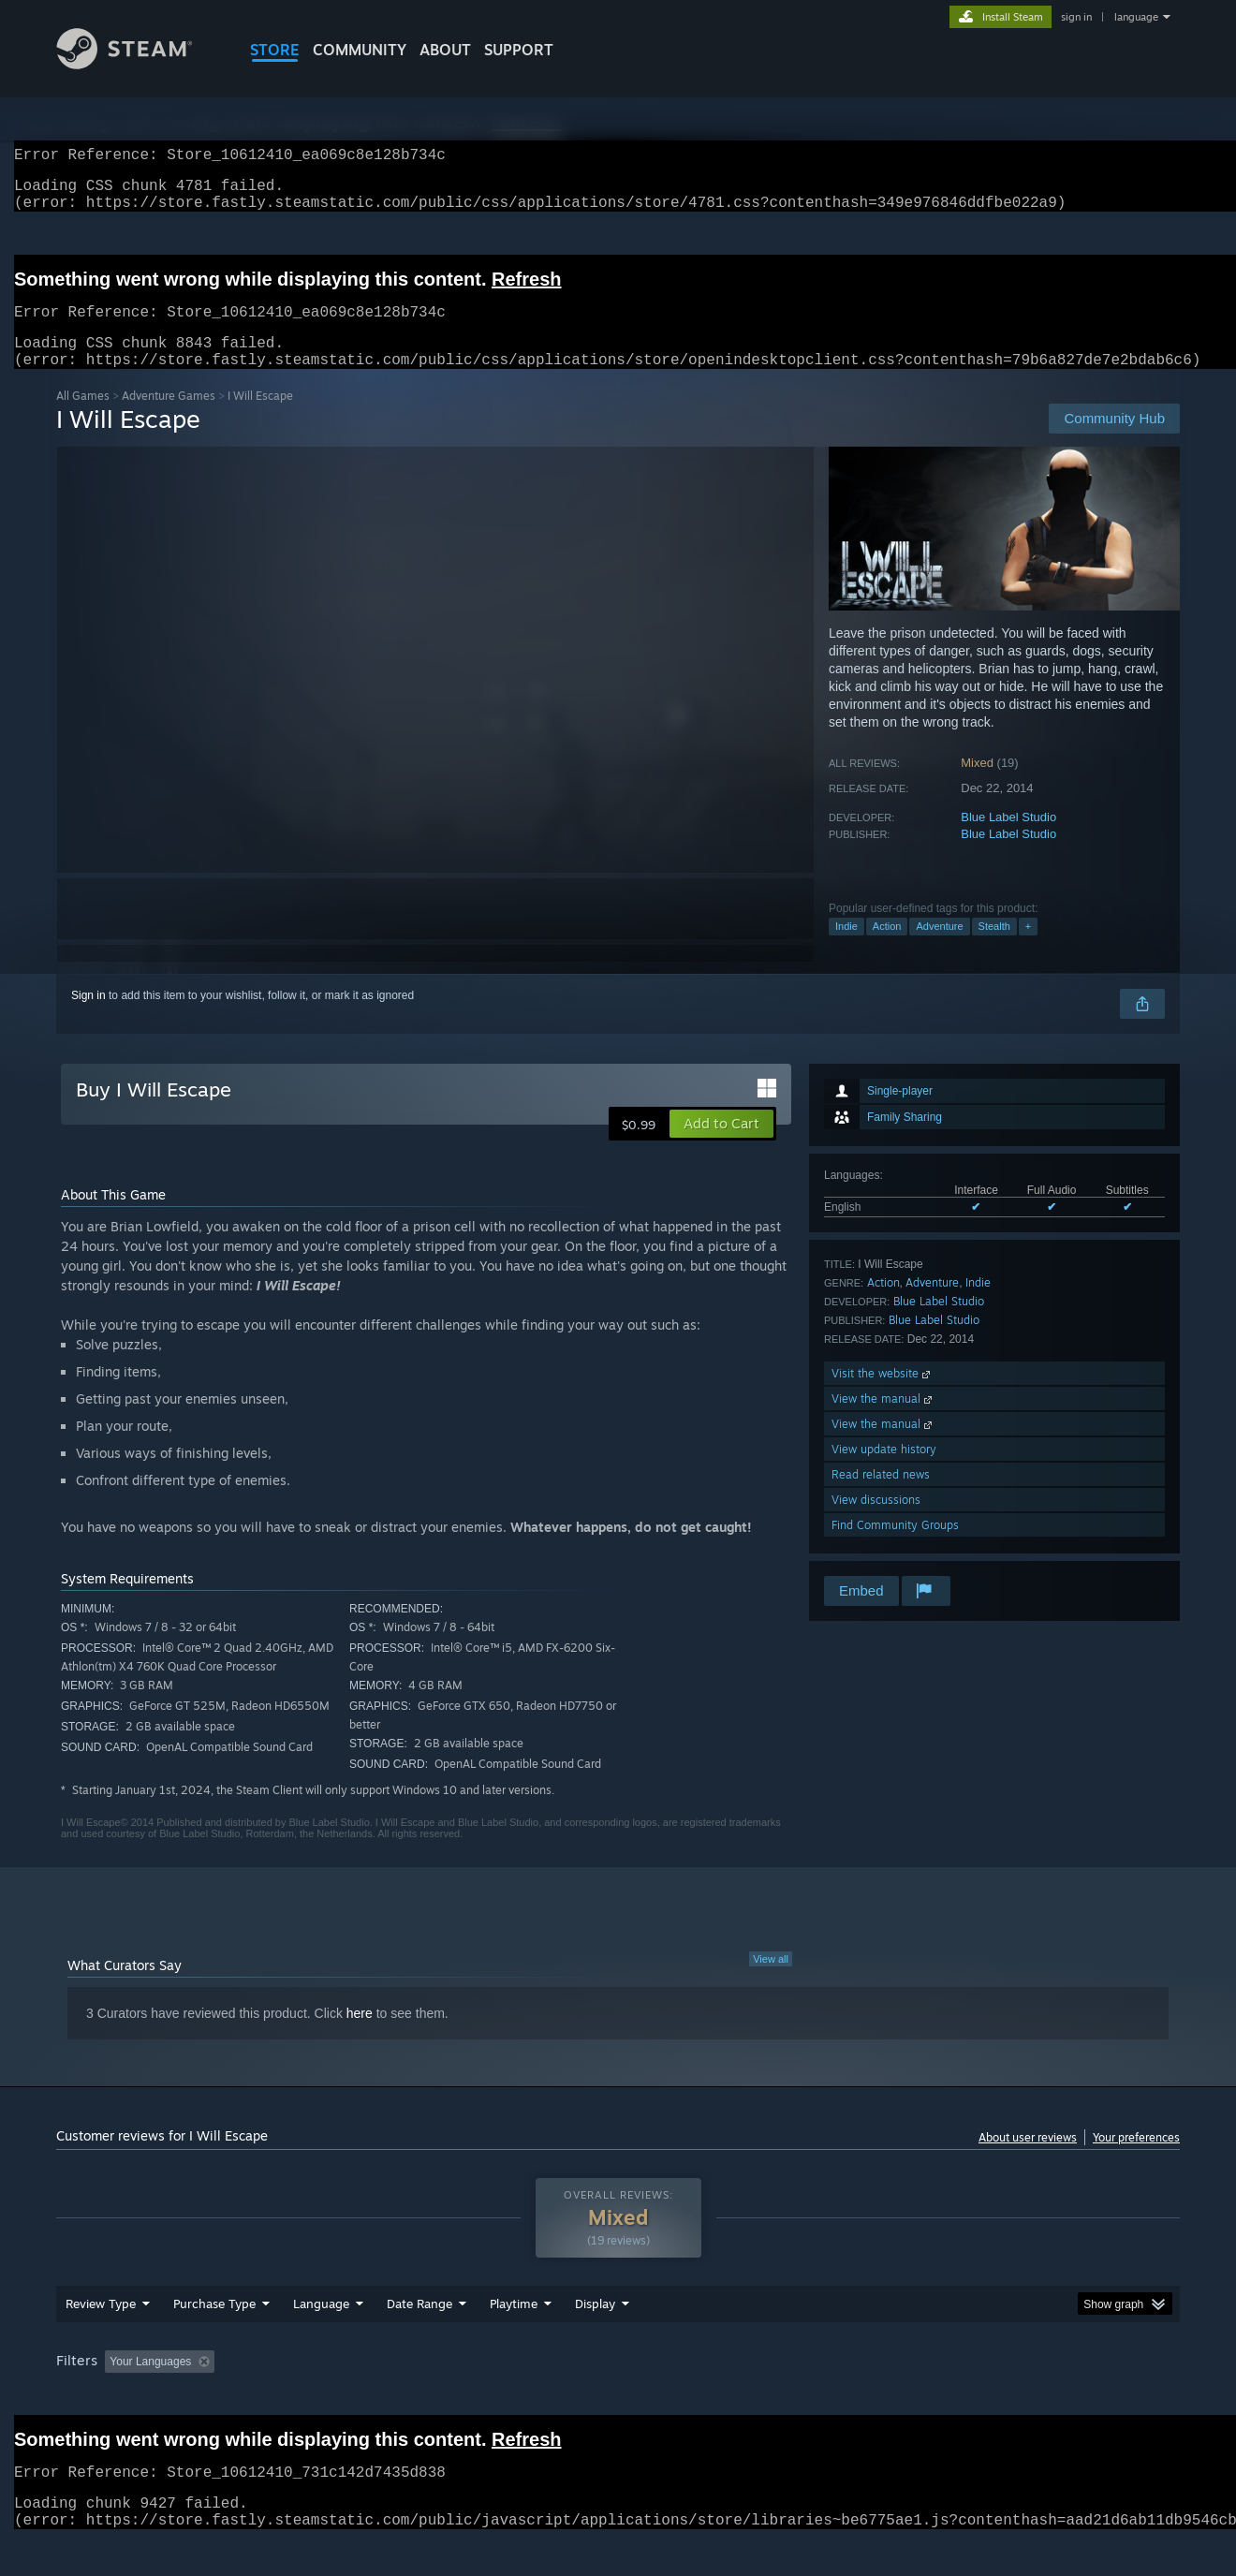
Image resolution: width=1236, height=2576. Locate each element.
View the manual (883, 1421)
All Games (83, 418)
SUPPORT (518, 49)
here (359, 2035)
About (445, 49)
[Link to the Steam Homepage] (138, 64)
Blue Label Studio (1008, 839)
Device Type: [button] (1016, 2397)
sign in (1076, 16)
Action (887, 948)
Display (595, 2339)
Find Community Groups (895, 1547)
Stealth (994, 948)
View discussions (875, 1522)
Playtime (513, 2339)
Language (321, 2339)
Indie (846, 948)
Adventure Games (168, 418)
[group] (618, 2398)
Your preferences (1136, 2160)
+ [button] (1028, 948)
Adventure (939, 948)
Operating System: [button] (775, 2397)
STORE (275, 49)
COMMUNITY (359, 49)
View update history (883, 1472)
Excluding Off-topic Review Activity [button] (340, 2397)
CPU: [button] (872, 2397)
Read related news (880, 1497)
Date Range (419, 2339)
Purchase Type (214, 2339)
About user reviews (1027, 2160)
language (1136, 16)
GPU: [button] (935, 2397)
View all (770, 1981)
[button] (721, 1146)
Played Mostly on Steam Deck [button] (619, 2397)
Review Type (101, 2339)
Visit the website (882, 1396)
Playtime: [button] (485, 2397)
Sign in (88, 1017)
